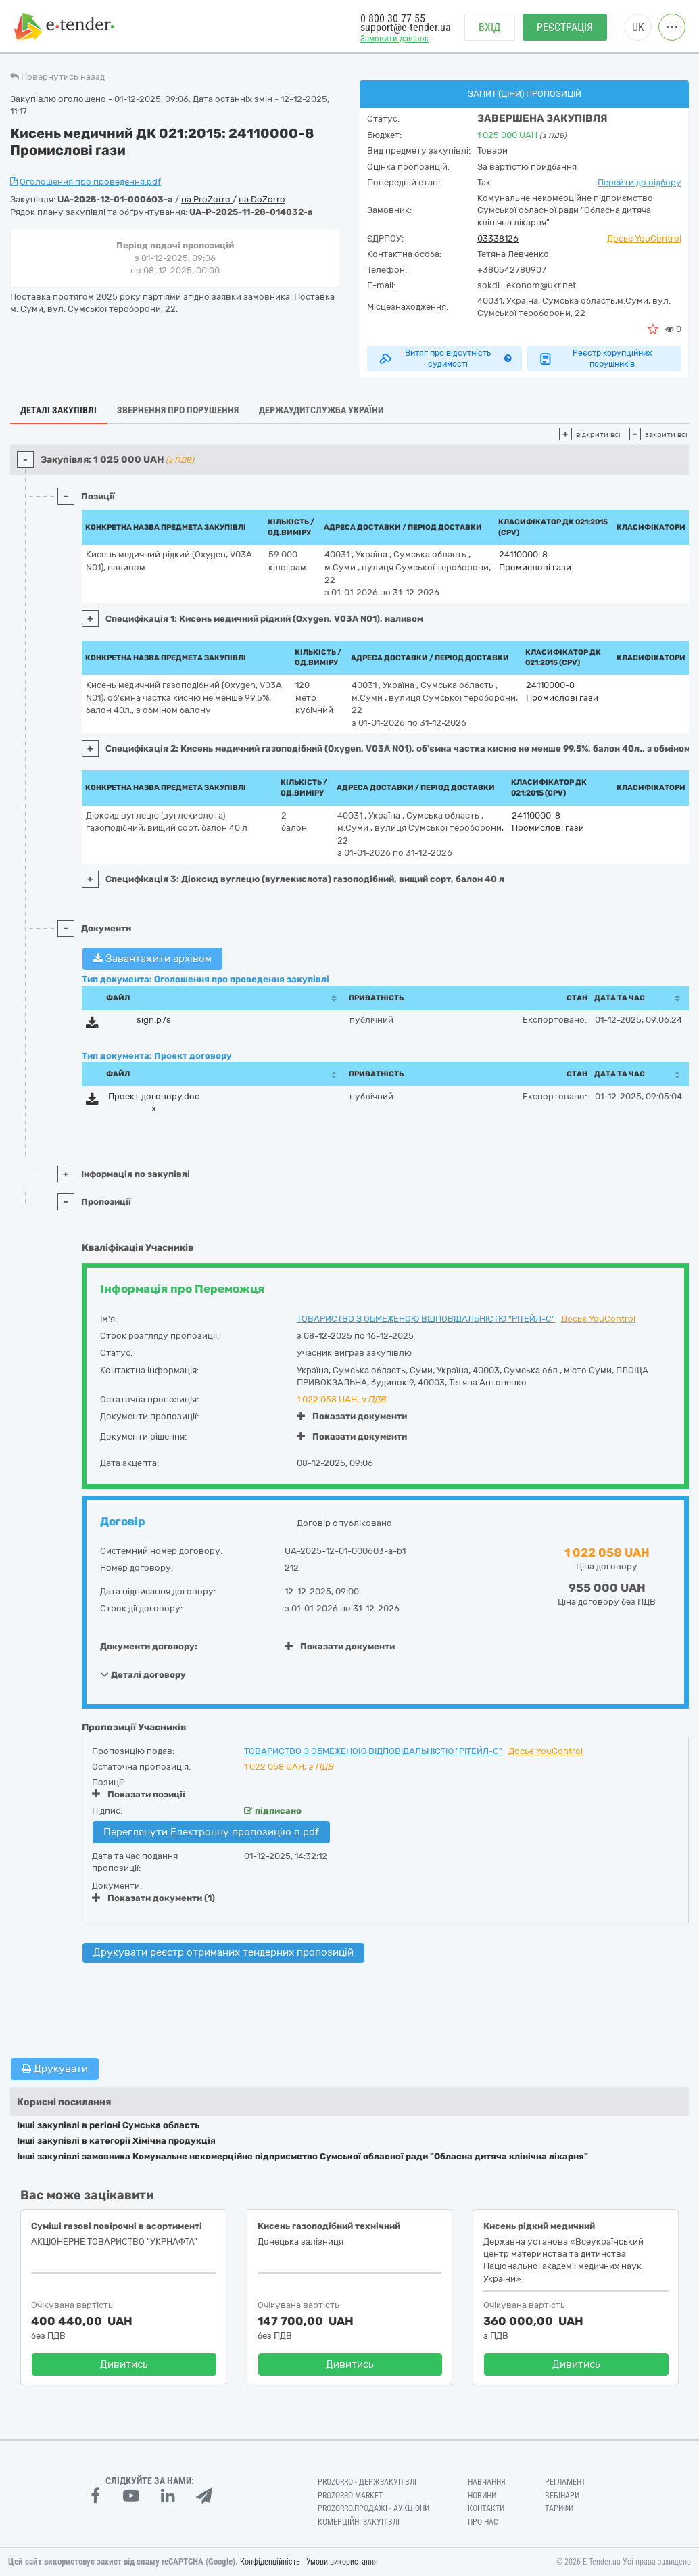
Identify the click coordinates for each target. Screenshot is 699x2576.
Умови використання (342, 2562)
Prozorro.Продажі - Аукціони (373, 2508)
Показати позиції (138, 1794)
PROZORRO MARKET (350, 2495)
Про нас (483, 2522)
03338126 (498, 238)
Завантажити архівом (152, 958)
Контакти (486, 2508)
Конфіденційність (270, 2562)
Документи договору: (148, 1646)
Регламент (565, 2482)
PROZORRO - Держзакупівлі (367, 2482)
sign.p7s (154, 1020)
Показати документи (352, 1416)
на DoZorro (262, 199)
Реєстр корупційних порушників (595, 358)
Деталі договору (143, 1674)
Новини (482, 2495)
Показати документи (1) (153, 1898)
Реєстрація (565, 27)
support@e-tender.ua (405, 27)
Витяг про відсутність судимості (444, 358)
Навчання (487, 2482)
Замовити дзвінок (394, 38)
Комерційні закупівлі (359, 2522)
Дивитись (124, 2364)
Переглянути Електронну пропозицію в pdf (211, 1832)
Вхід (490, 27)
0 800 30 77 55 (392, 18)
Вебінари (562, 2495)
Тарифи (559, 2508)
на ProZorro (207, 199)
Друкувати (55, 2069)
